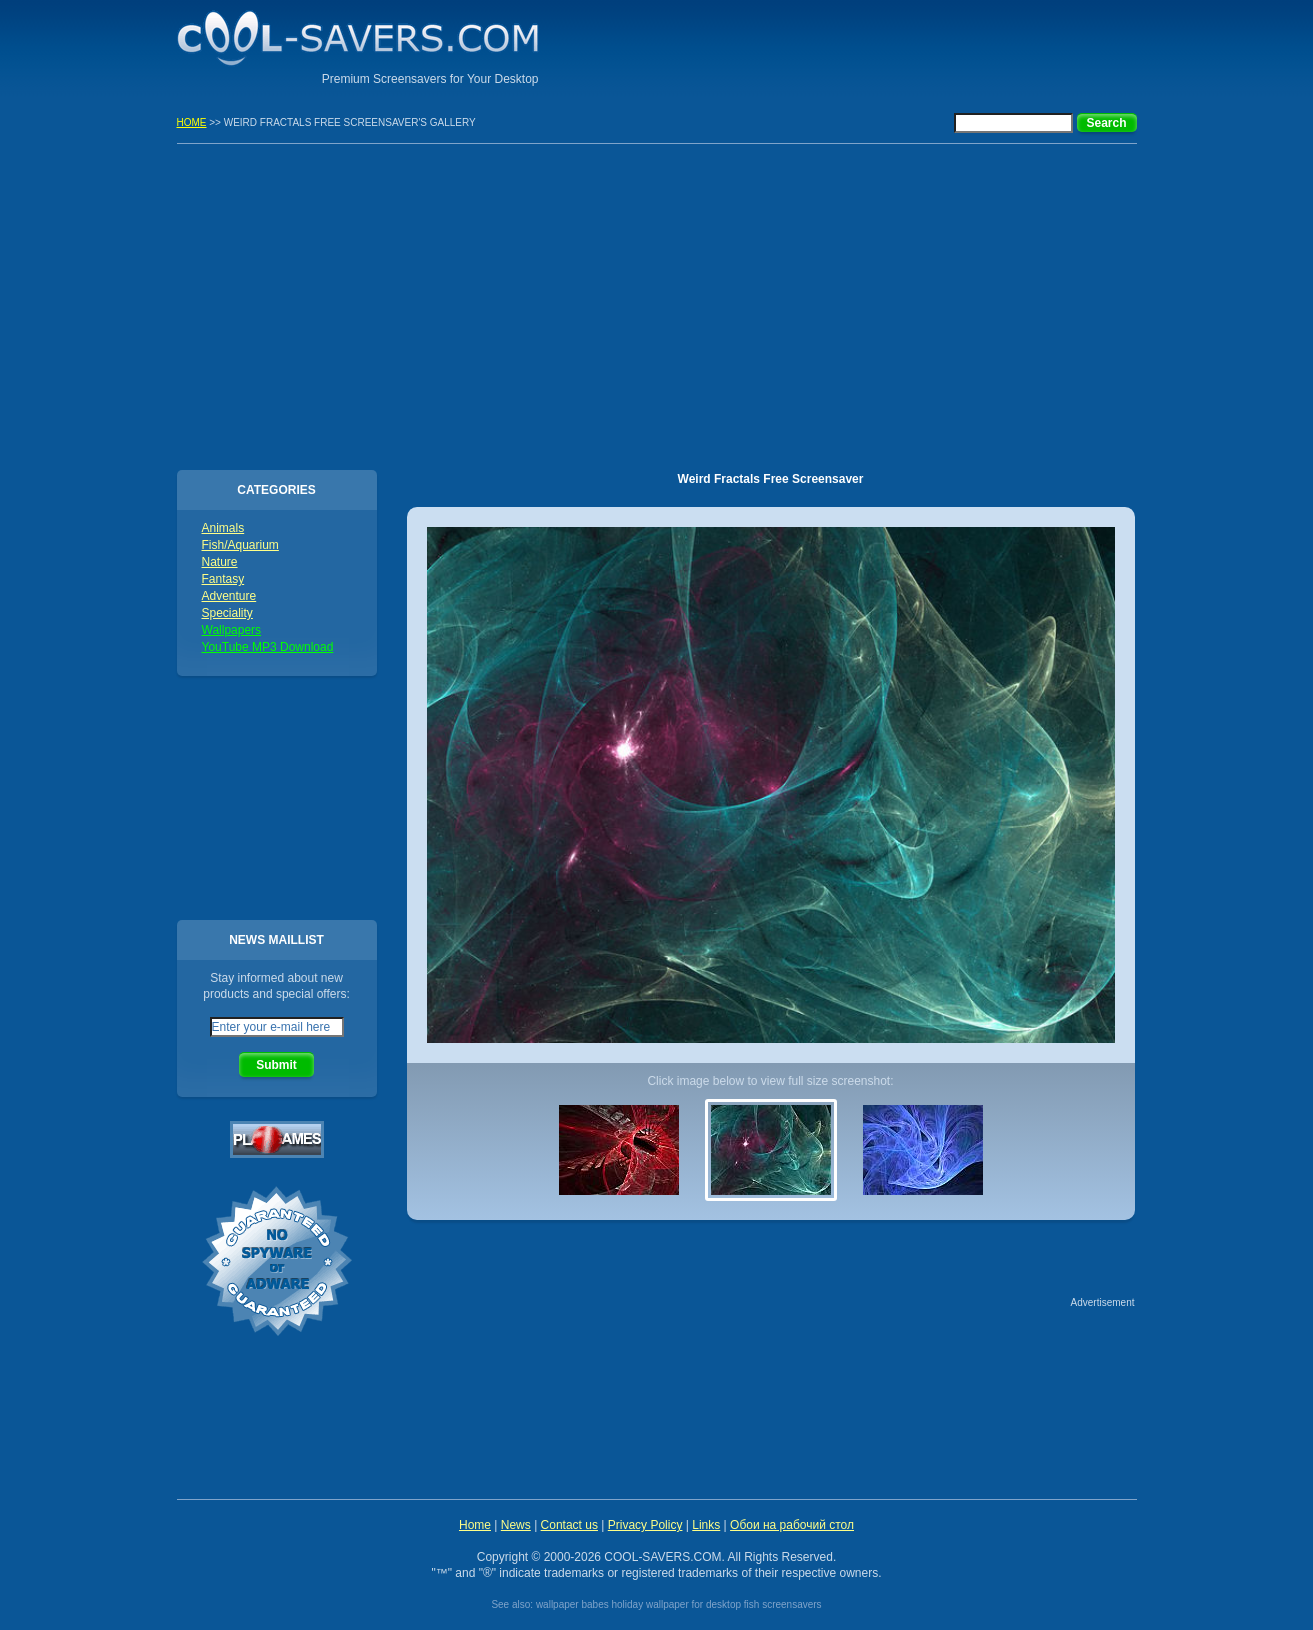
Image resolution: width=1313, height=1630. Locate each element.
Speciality (227, 613)
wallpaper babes (572, 1604)
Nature (220, 562)
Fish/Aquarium (240, 545)
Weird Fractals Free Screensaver (771, 479)
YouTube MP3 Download (268, 647)
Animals (223, 528)
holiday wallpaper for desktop (676, 1604)
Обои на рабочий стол (792, 1525)
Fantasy (223, 579)
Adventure (229, 596)
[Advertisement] (903, 45)
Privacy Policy (645, 1525)
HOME (192, 122)
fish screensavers (783, 1604)
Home (475, 1525)
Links (706, 1525)
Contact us (569, 1525)
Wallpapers (232, 630)
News (516, 1525)
